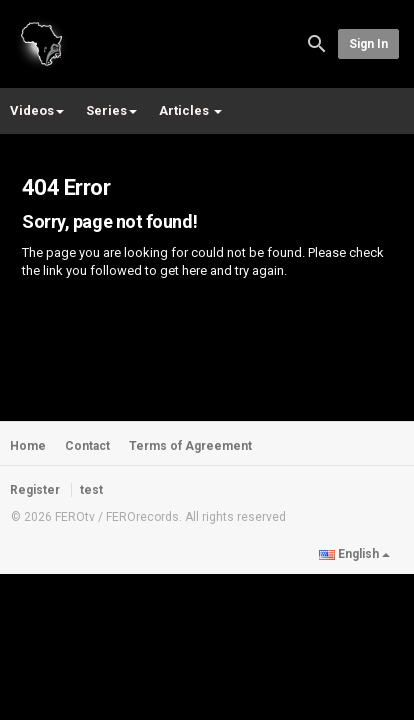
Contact (87, 446)
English (354, 554)
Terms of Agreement (190, 446)
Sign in (368, 44)
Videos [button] (37, 110)
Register (35, 490)
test (91, 490)
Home (28, 446)
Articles (190, 110)
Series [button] (111, 110)
